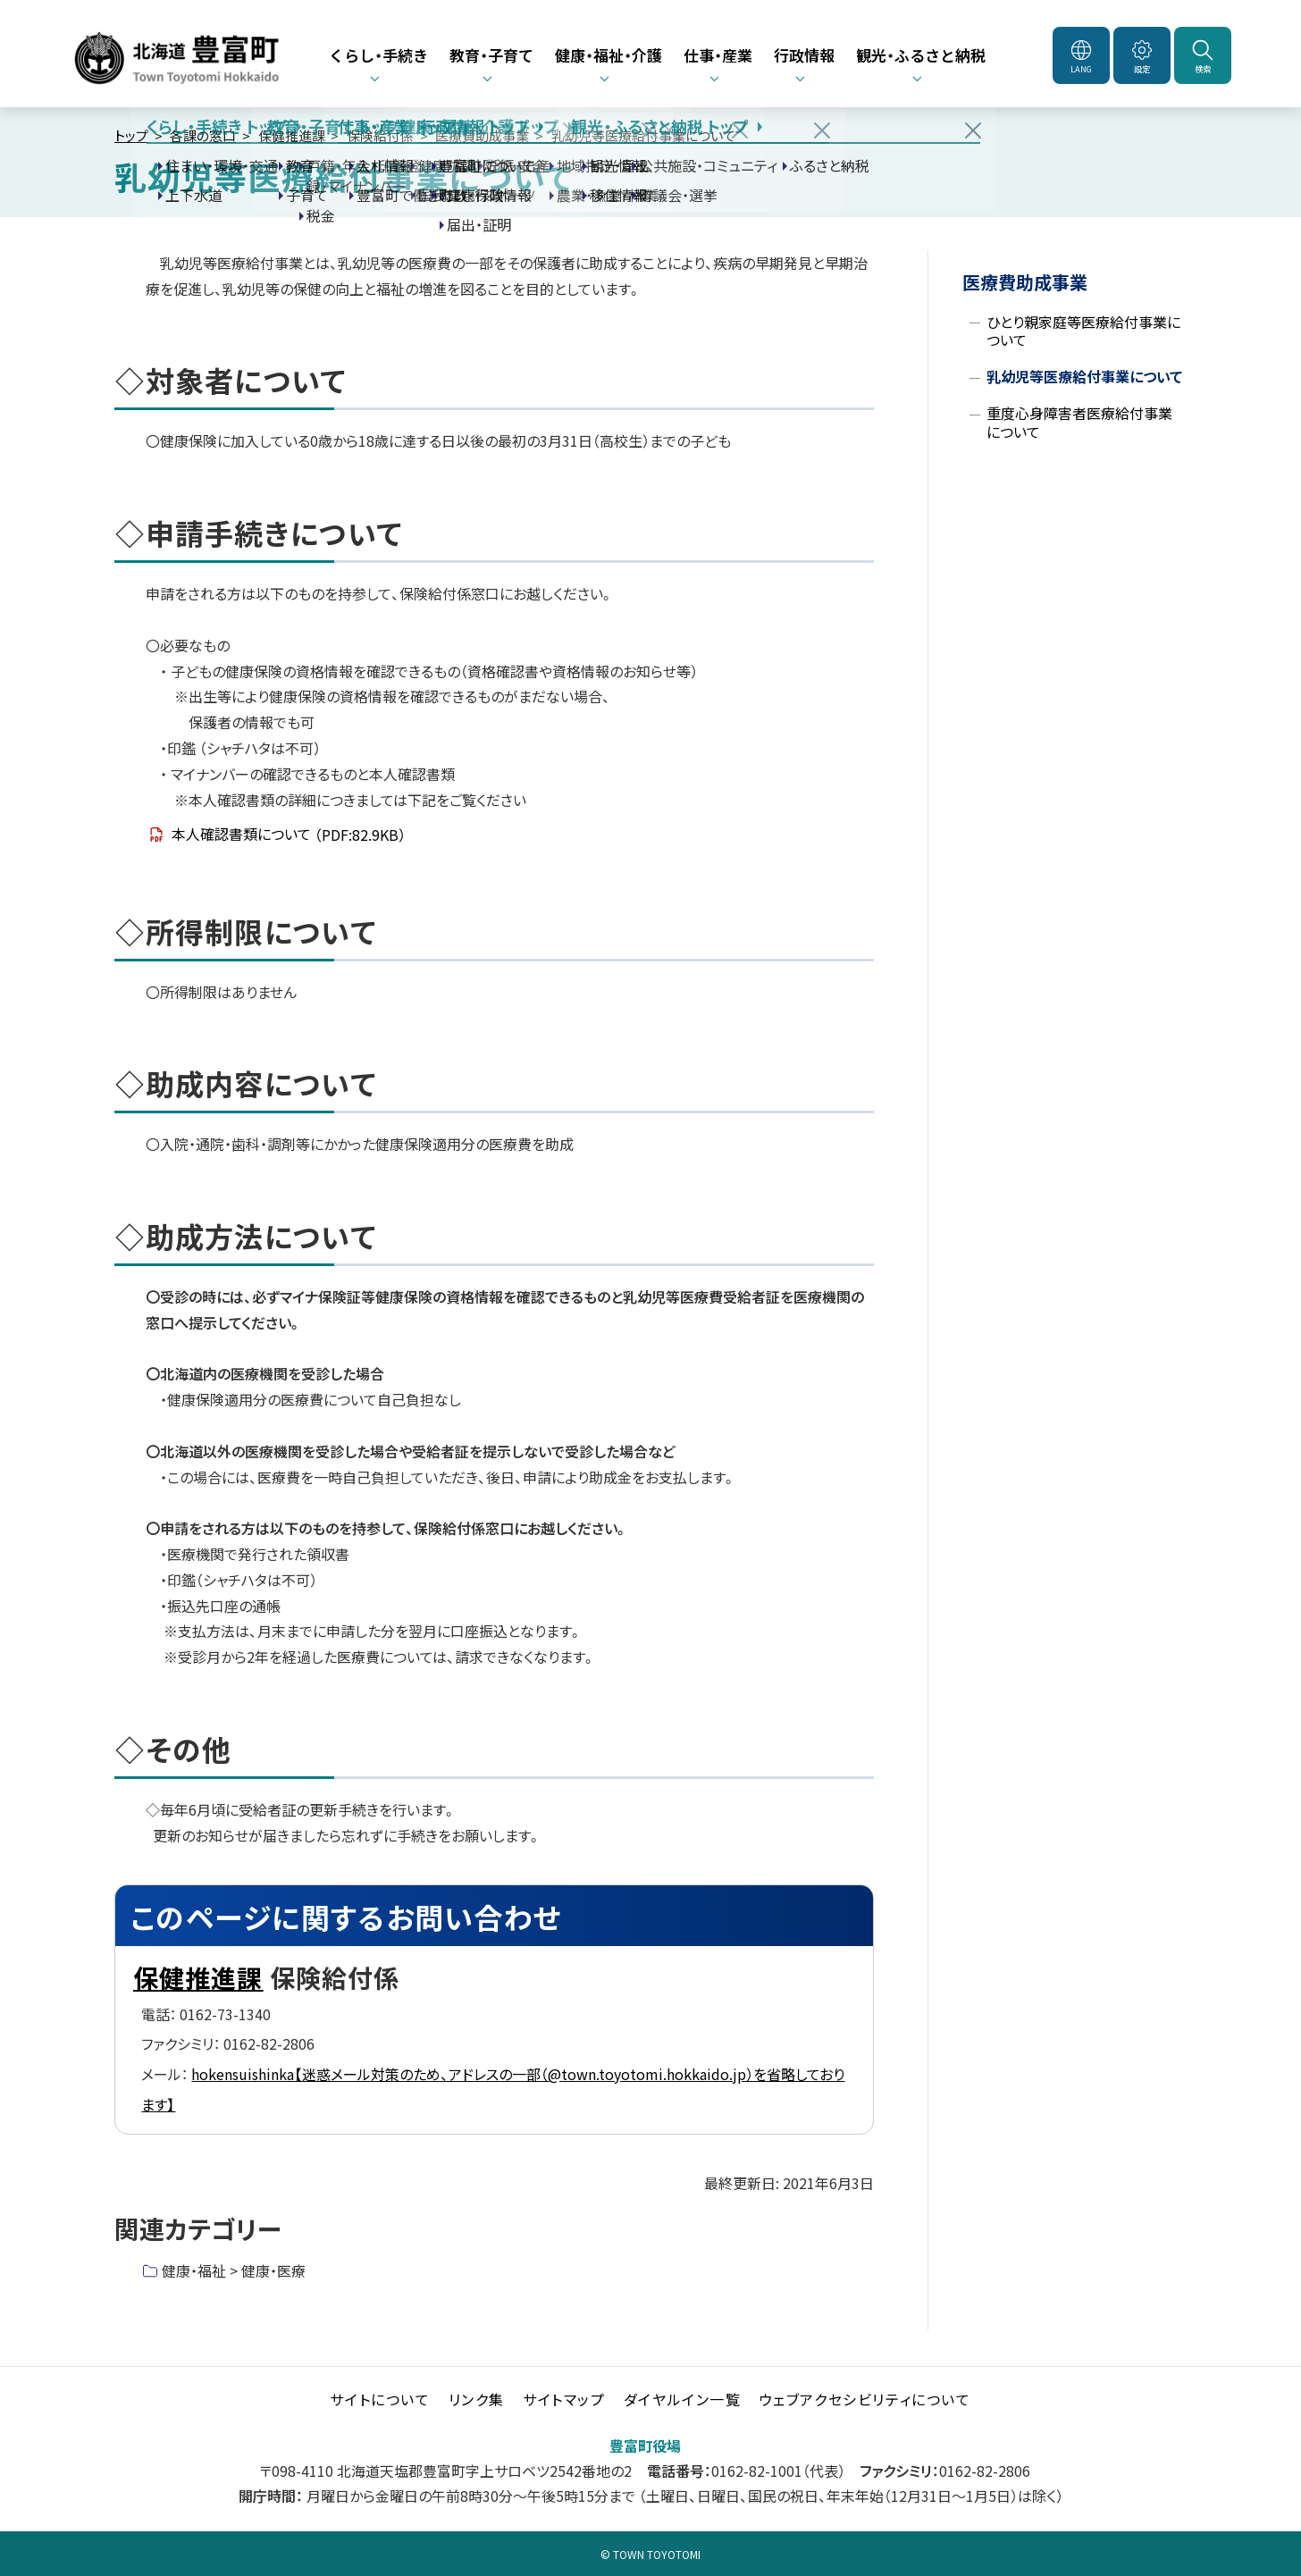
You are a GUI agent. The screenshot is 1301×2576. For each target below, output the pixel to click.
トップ (131, 135)
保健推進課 (291, 135)
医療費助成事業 (482, 135)
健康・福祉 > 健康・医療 (234, 2270)
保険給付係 (380, 135)
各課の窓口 (203, 135)
